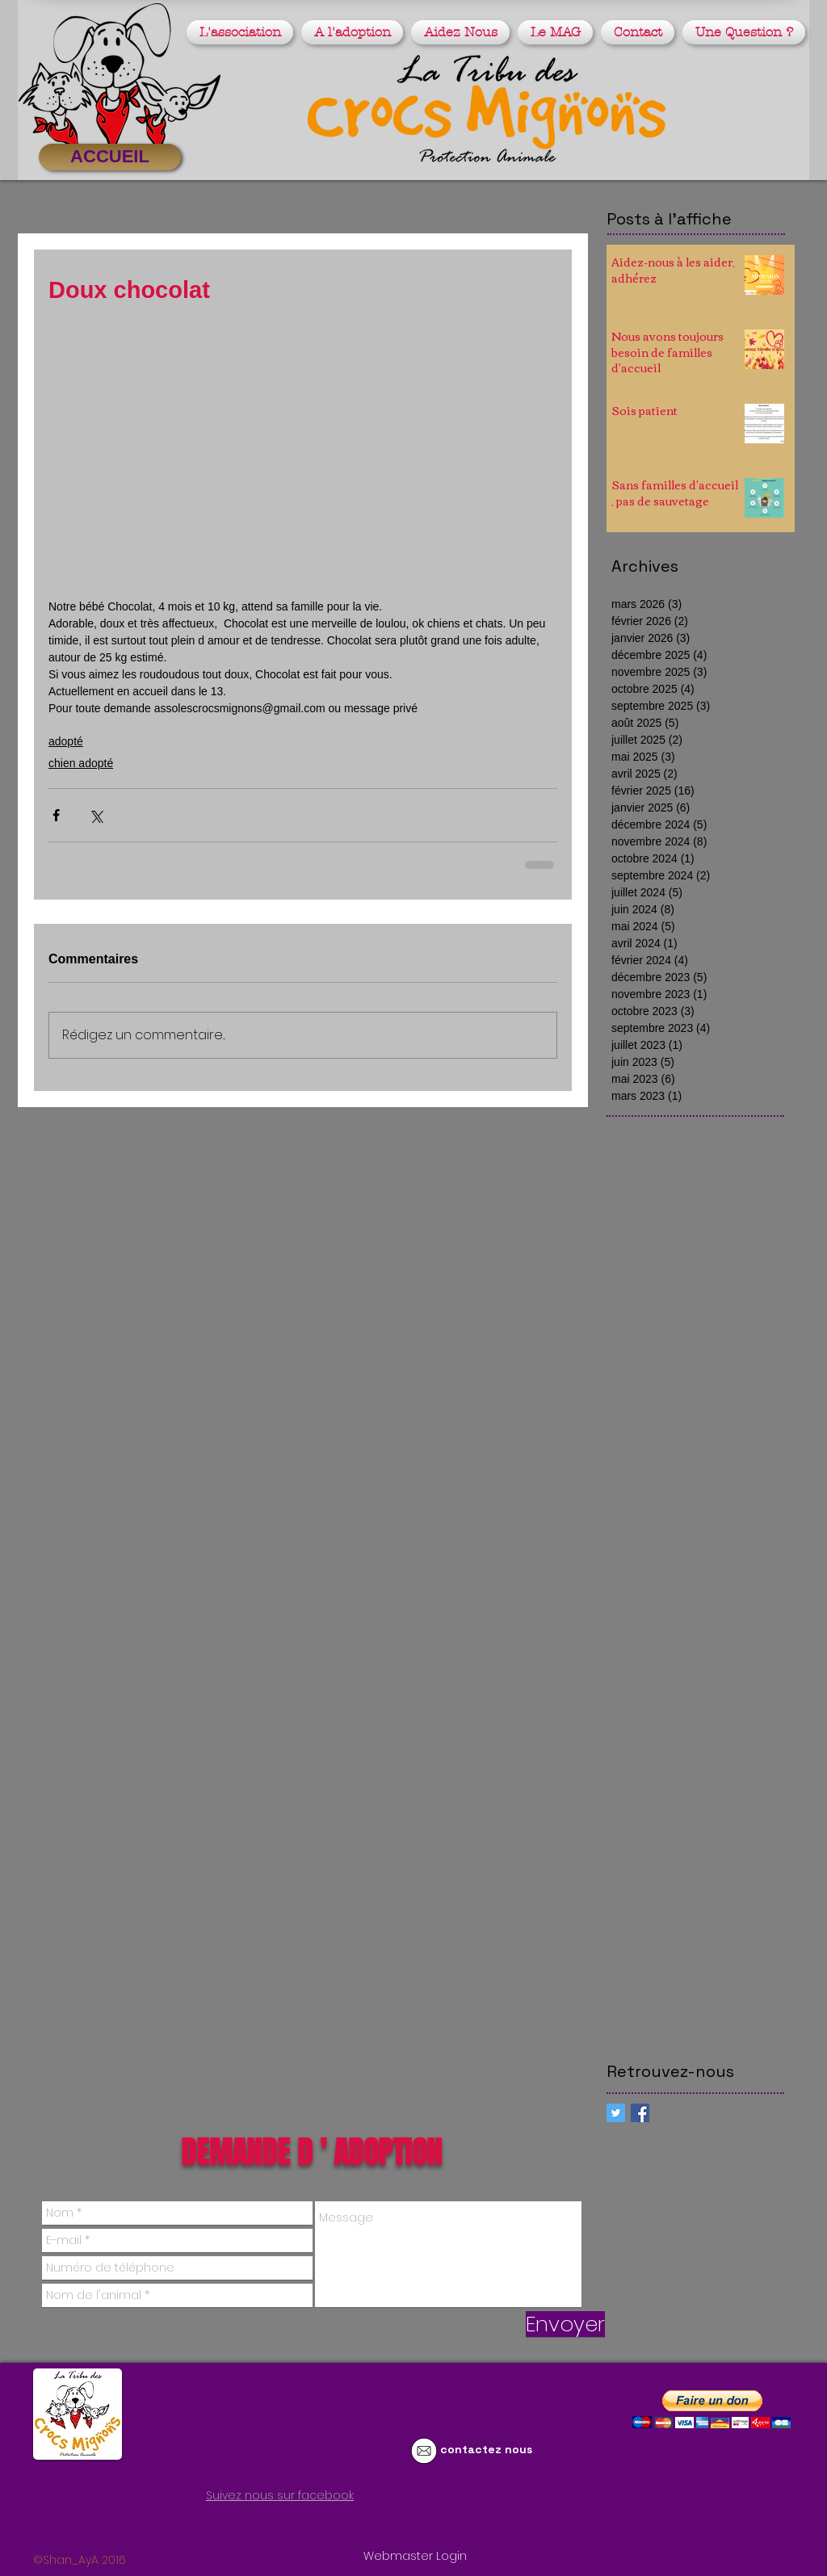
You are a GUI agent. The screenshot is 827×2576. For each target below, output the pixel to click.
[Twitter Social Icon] (616, 2113)
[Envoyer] (565, 2324)
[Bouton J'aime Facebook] (199, 2525)
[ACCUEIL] (110, 157)
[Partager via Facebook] (56, 815)
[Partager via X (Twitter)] (95, 815)
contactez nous (486, 2449)
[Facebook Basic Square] (640, 2113)
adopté (65, 741)
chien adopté (80, 763)
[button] (242, 32)
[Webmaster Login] (415, 2557)
